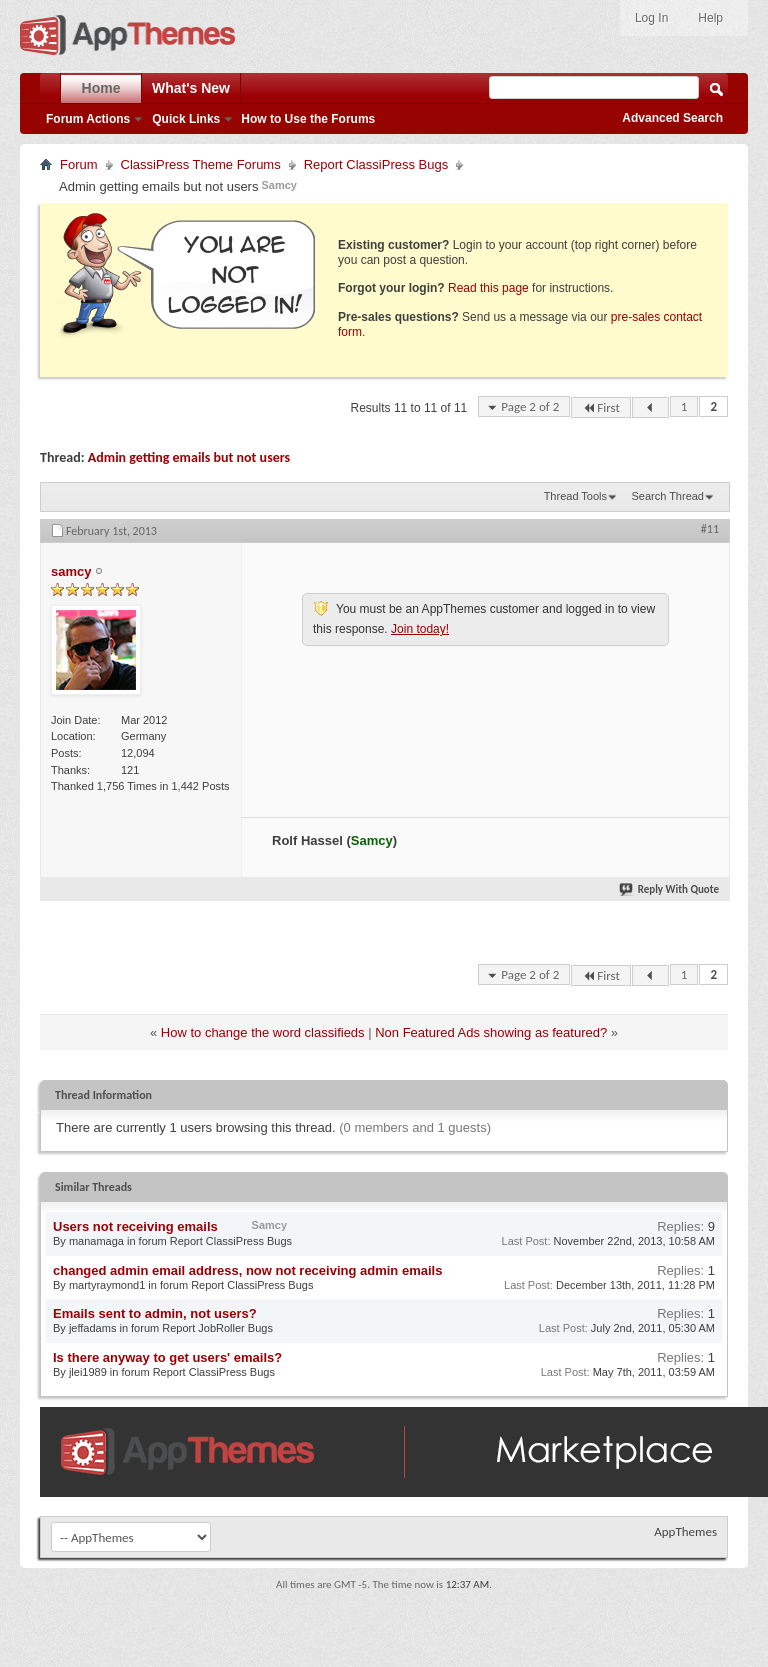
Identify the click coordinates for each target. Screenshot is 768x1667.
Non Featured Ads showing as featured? (491, 1032)
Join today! (420, 629)
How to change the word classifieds (263, 1032)
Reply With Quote (670, 889)
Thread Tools (575, 496)
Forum (79, 164)
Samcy (278, 185)
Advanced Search (672, 118)
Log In (651, 18)
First (601, 407)
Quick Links (186, 119)
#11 (710, 529)
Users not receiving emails (135, 1226)
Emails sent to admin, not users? (155, 1313)
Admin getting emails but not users (189, 457)
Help (710, 18)
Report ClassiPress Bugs (376, 164)
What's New (191, 88)
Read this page (488, 288)
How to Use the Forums (308, 119)
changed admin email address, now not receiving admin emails (247, 1270)
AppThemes (685, 1531)
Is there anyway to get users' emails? (167, 1357)
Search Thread (667, 496)
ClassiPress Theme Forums (201, 164)
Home (101, 88)
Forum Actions (88, 119)
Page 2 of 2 (530, 406)
